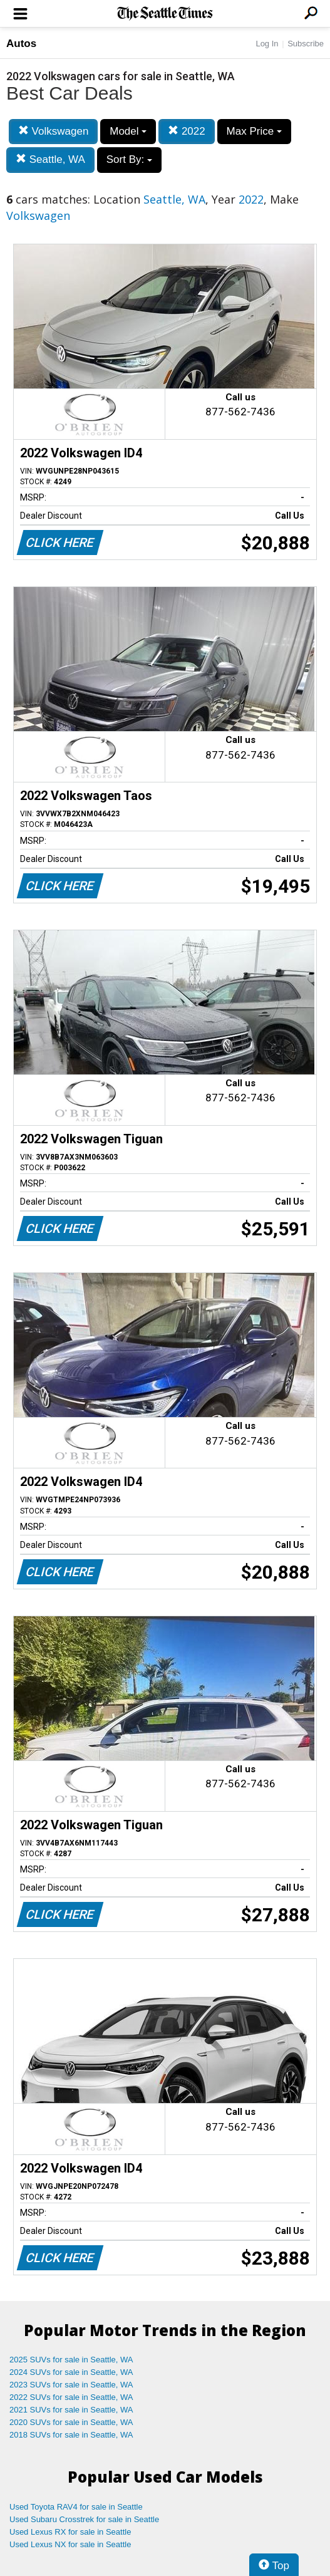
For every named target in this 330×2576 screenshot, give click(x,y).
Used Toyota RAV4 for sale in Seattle (76, 2506)
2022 (186, 131)
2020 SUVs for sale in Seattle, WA (71, 2422)
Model (128, 131)
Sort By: (129, 159)
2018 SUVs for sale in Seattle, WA (71, 2434)
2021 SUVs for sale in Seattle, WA (71, 2409)
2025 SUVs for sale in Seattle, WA (71, 2359)
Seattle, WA (50, 159)
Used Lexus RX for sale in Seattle (70, 2532)
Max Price (254, 131)
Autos (21, 43)
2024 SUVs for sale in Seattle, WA (71, 2372)
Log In (266, 43)
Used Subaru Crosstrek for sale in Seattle (84, 2519)
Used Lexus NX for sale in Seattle (70, 2544)
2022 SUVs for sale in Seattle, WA (71, 2397)
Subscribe (305, 43)
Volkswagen (53, 131)
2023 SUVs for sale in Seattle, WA (71, 2384)
